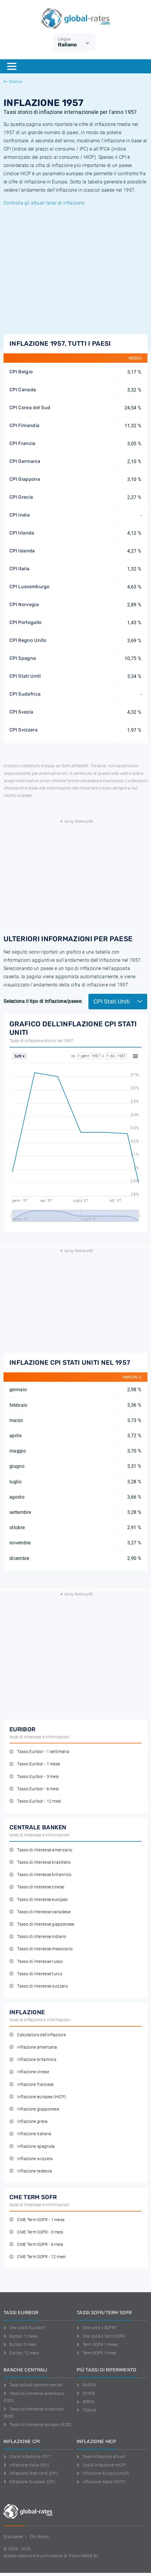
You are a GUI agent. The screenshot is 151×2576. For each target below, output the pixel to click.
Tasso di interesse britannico (40, 1874)
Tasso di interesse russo (36, 1961)
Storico (13, 81)
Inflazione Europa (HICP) (103, 2473)
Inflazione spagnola (32, 2146)
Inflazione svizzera (31, 2158)
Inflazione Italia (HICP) (101, 2481)
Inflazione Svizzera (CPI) (30, 2481)
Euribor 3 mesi (20, 2344)
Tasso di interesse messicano (41, 1948)
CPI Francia (22, 443)
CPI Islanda (22, 551)
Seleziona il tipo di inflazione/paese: (43, 1001)
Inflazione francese (31, 2084)
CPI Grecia (21, 497)
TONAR (86, 2410)
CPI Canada (22, 389)
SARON (86, 2385)
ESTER (86, 2393)
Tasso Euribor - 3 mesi (34, 1776)
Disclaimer (13, 2536)
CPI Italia (19, 568)
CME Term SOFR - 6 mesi (36, 2244)
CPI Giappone (24, 479)
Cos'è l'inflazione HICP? (101, 2465)
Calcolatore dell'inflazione (37, 2034)
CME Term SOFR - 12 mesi (37, 2256)
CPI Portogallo (25, 622)
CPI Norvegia (24, 604)
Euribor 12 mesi (21, 2353)
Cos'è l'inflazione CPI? (27, 2456)
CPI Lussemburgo (29, 586)
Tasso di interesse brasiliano (40, 1862)
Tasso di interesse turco (35, 1973)
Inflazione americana (33, 2047)
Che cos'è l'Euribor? (25, 2327)
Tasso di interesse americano (40, 1850)
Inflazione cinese (29, 2071)
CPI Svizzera (23, 730)
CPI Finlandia (24, 425)
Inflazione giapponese (34, 2109)
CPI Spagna (22, 658)
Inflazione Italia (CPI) (26, 2465)
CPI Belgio (21, 371)
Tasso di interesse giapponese (41, 1924)
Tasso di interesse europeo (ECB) (38, 2424)
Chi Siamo (39, 2536)
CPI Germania (24, 461)
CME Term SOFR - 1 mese (36, 2219)
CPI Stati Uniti (25, 676)
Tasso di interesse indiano (37, 1936)
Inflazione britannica (32, 2059)
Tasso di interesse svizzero (38, 1986)
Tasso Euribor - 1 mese (34, 1764)
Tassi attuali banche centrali (33, 2385)
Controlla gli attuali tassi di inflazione (44, 203)
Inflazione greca (28, 2121)
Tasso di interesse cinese (36, 1887)
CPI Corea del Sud (29, 407)
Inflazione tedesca (30, 2171)
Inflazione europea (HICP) (37, 2096)
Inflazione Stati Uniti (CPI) (31, 2473)
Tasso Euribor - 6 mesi (34, 1789)
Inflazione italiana (30, 2133)
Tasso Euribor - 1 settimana (39, 1751)
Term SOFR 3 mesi (97, 2353)
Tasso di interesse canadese (40, 1911)
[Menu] (12, 66)
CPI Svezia (21, 712)
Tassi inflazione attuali (101, 2456)
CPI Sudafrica (25, 694)
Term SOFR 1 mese (97, 2344)
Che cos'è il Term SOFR (101, 2336)
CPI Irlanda (21, 533)
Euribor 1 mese (21, 2336)
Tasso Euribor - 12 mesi (35, 1801)
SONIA (86, 2401)
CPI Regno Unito (27, 640)
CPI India (19, 515)
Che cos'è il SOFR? (96, 2327)
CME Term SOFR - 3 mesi (36, 2232)
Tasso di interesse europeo (38, 1899)
